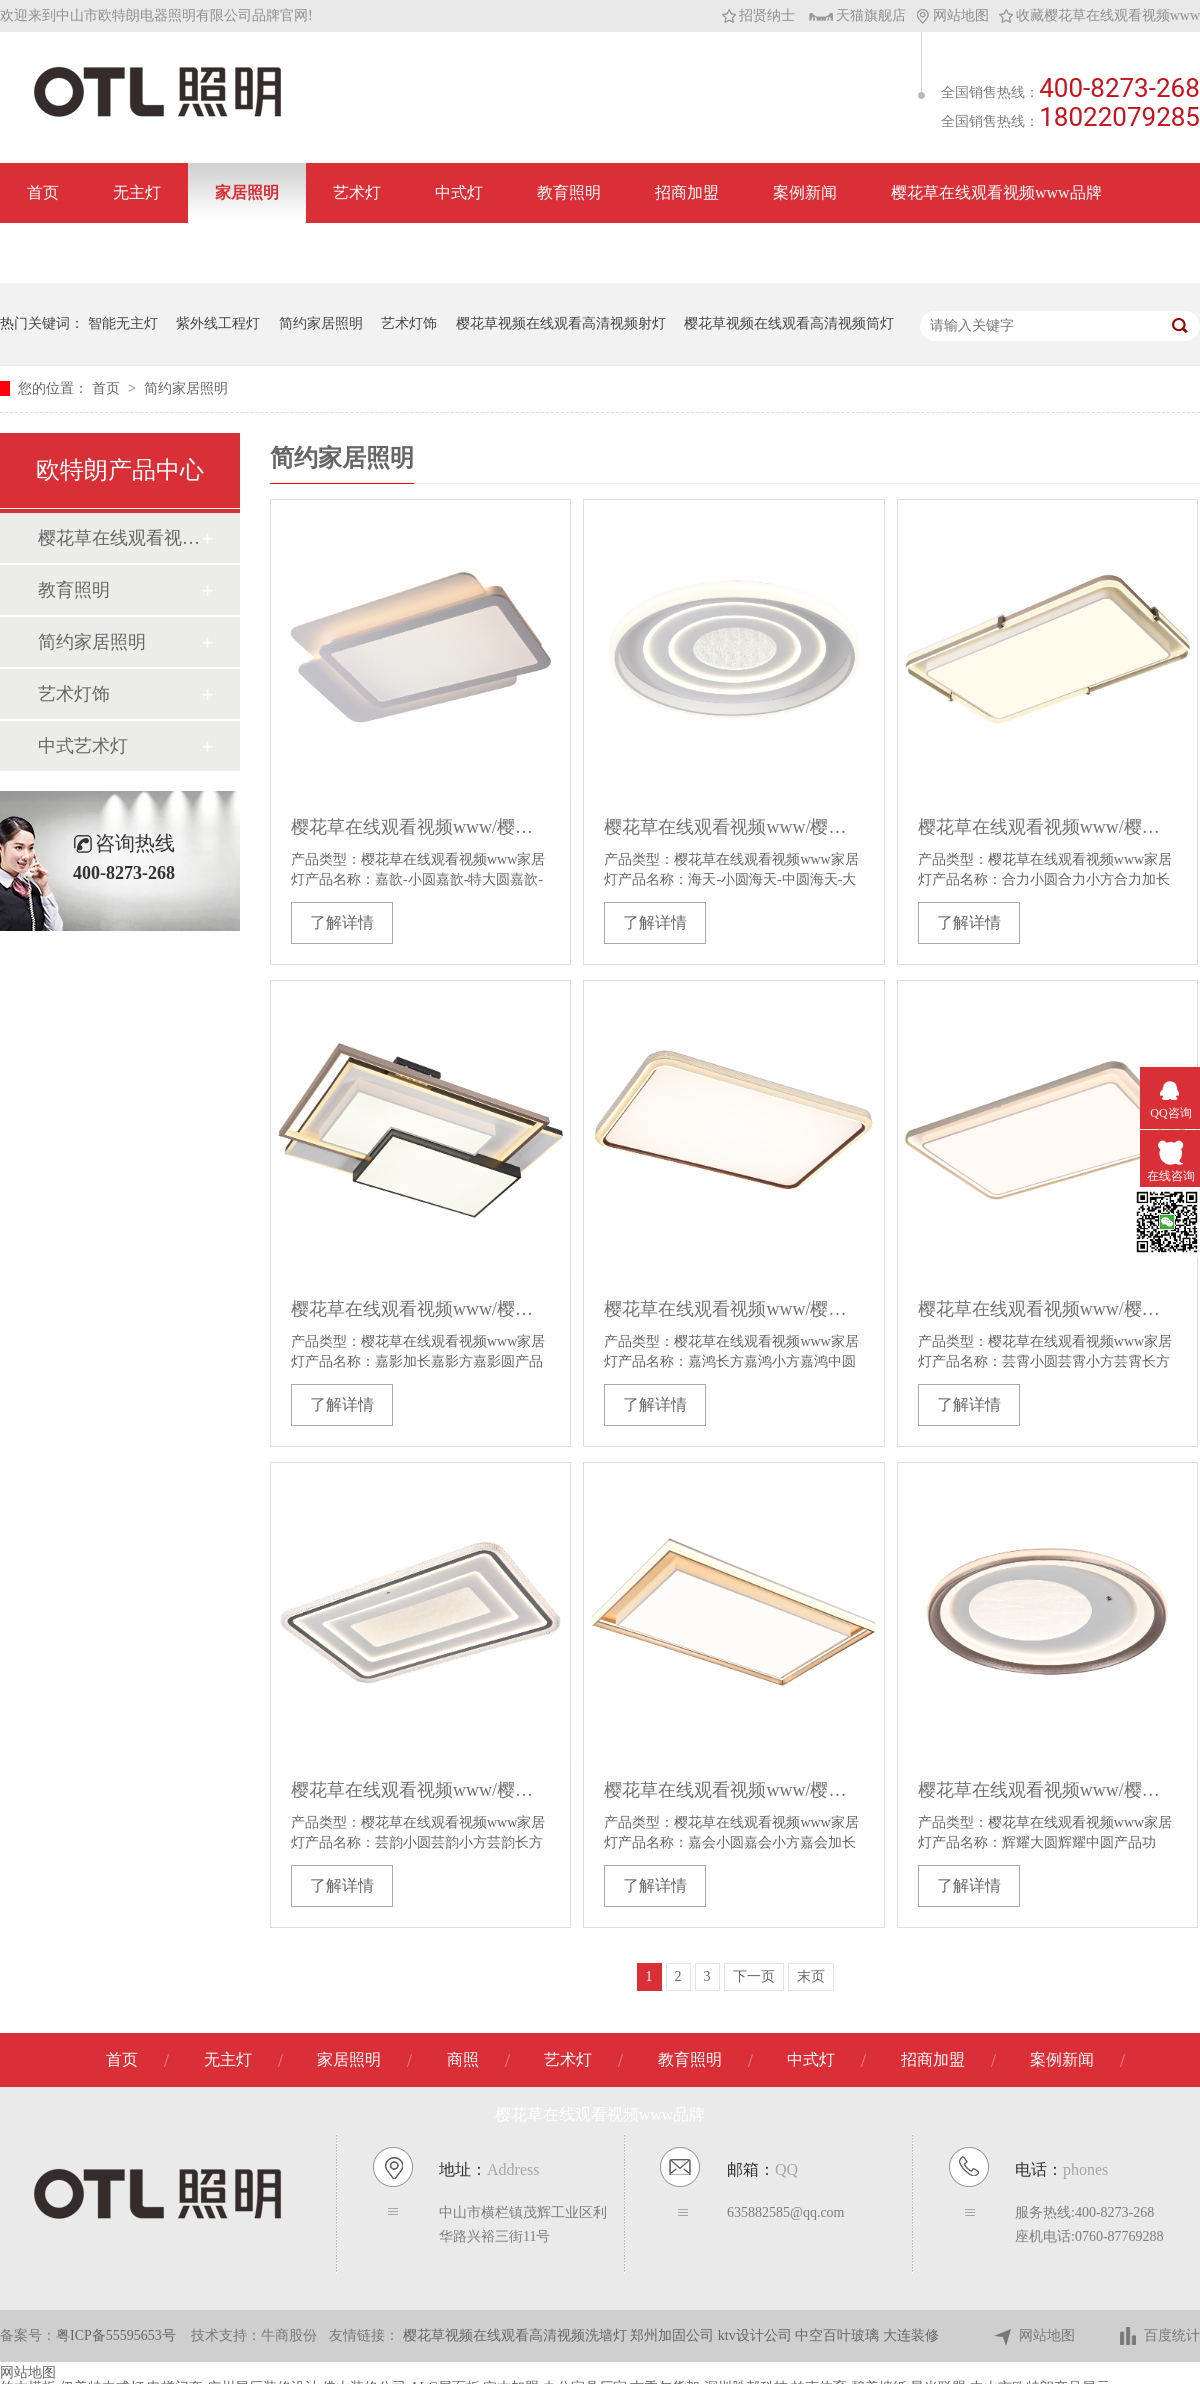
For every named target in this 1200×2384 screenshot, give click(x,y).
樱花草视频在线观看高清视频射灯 (561, 323)
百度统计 (1158, 2336)
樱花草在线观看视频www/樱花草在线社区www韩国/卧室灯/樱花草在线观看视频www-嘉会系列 (733, 1790)
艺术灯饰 (409, 323)
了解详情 (342, 922)
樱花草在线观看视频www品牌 (996, 192)
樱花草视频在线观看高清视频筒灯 (789, 323)
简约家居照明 (321, 323)
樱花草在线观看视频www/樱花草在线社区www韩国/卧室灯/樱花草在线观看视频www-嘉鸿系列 (733, 1309)
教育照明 (569, 192)
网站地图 (952, 15)
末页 (811, 1976)
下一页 (754, 1976)
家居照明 (247, 192)
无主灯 (137, 192)
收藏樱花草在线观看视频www (1099, 15)
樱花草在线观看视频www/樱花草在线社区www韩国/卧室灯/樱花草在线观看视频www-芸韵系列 (420, 1790)
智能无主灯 (123, 323)
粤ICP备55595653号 (116, 2335)
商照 (463, 2059)
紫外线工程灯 (218, 323)
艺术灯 (357, 192)
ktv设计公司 (756, 2335)
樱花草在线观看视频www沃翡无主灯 (119, 538)
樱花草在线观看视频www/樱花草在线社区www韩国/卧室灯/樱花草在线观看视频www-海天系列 (733, 827)
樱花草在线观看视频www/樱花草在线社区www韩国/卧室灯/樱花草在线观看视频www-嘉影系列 (420, 1309)
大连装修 (911, 2335)
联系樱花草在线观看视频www (132, 252)
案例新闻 (805, 192)
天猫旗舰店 (857, 15)
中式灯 (459, 192)
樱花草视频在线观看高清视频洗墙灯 (517, 2335)
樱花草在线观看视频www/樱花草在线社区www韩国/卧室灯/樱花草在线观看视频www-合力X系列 (1047, 827)
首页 (43, 192)
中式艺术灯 (83, 746)
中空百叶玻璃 (839, 2335)
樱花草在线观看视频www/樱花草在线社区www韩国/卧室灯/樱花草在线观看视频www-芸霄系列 (1047, 1309)
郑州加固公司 (674, 2335)
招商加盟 (687, 192)
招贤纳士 (758, 15)
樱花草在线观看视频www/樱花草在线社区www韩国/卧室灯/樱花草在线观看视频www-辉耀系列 (1047, 1790)
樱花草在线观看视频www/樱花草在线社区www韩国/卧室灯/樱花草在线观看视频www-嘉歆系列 (420, 827)
